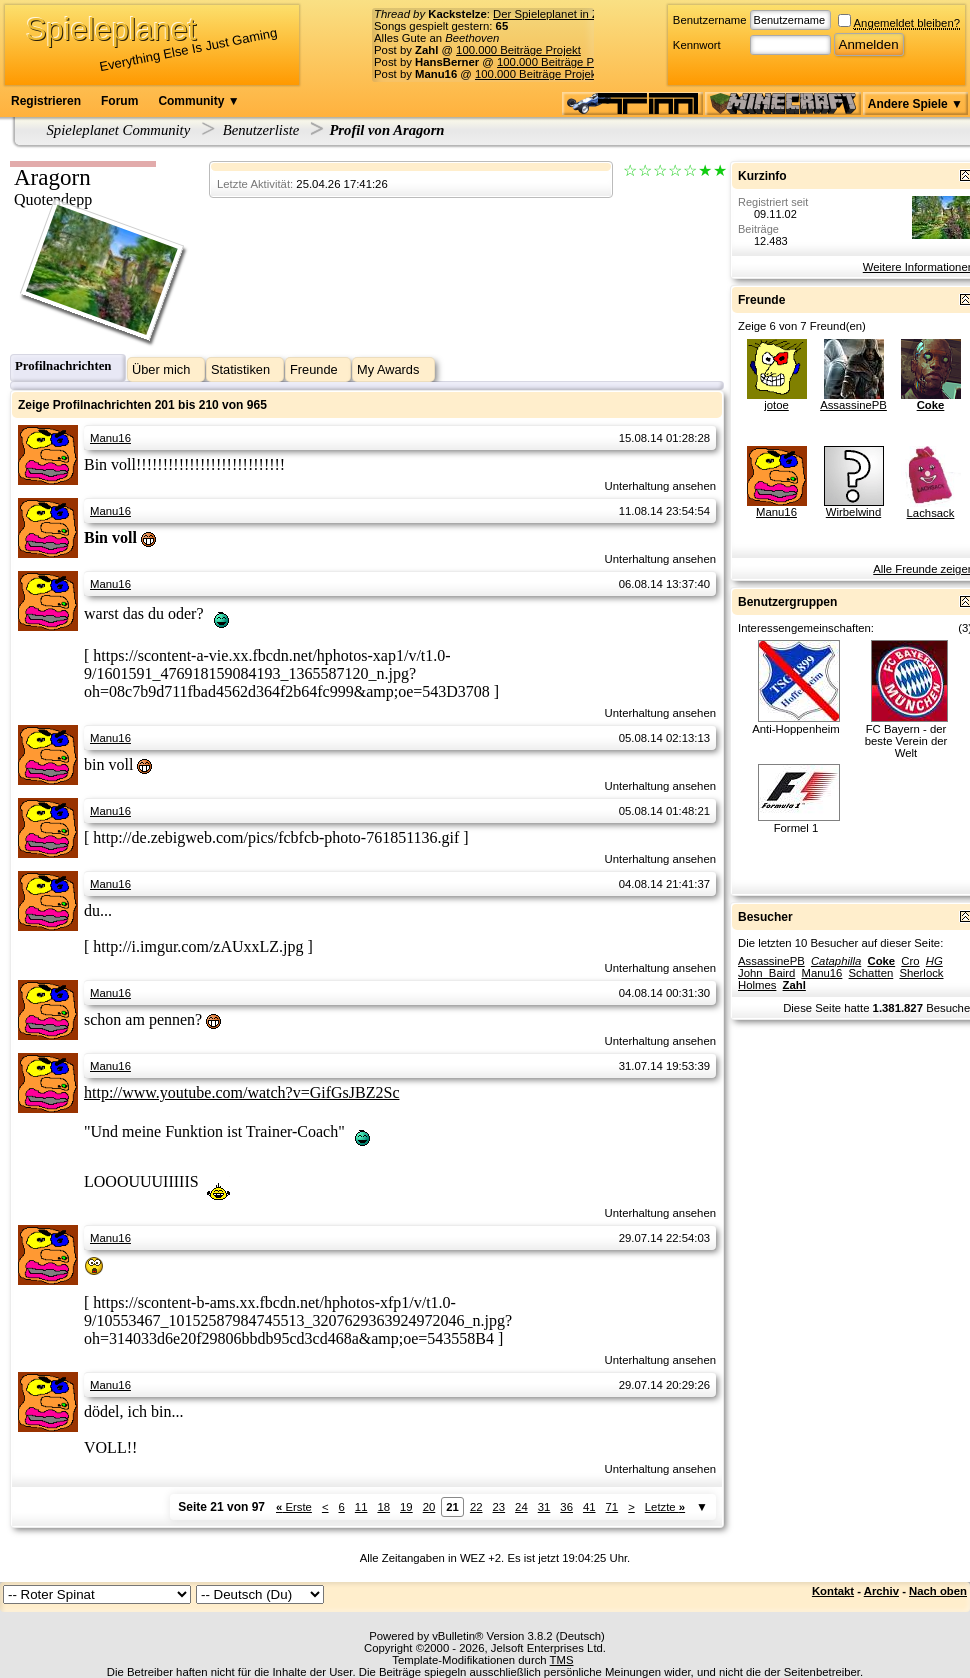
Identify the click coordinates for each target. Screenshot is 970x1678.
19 (406, 1507)
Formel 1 (796, 828)
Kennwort (697, 45)
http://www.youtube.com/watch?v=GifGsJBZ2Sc (242, 1092)
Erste (294, 1507)
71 (612, 1507)
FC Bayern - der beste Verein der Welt (906, 741)
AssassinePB (853, 405)
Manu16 (110, 438)
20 (429, 1507)
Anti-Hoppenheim (796, 729)
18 (383, 1507)
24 (521, 1507)
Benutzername (710, 20)
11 (361, 1507)
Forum (119, 101)
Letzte (665, 1507)
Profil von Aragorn (386, 130)
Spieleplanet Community (119, 130)
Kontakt (833, 1591)
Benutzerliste (261, 130)
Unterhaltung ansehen (660, 486)
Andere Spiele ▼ (915, 104)
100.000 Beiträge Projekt (518, 50)
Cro (910, 961)
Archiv (881, 1591)
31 (544, 1507)
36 (566, 1507)
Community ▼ (198, 101)
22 (476, 1507)
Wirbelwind (853, 512)
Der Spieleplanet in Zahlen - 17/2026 (585, 14)
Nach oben (938, 1591)
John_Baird (766, 973)
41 (589, 1507)
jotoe (776, 405)
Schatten (871, 973)
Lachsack (931, 513)
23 (499, 1507)
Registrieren (46, 101)
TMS (562, 1660)
